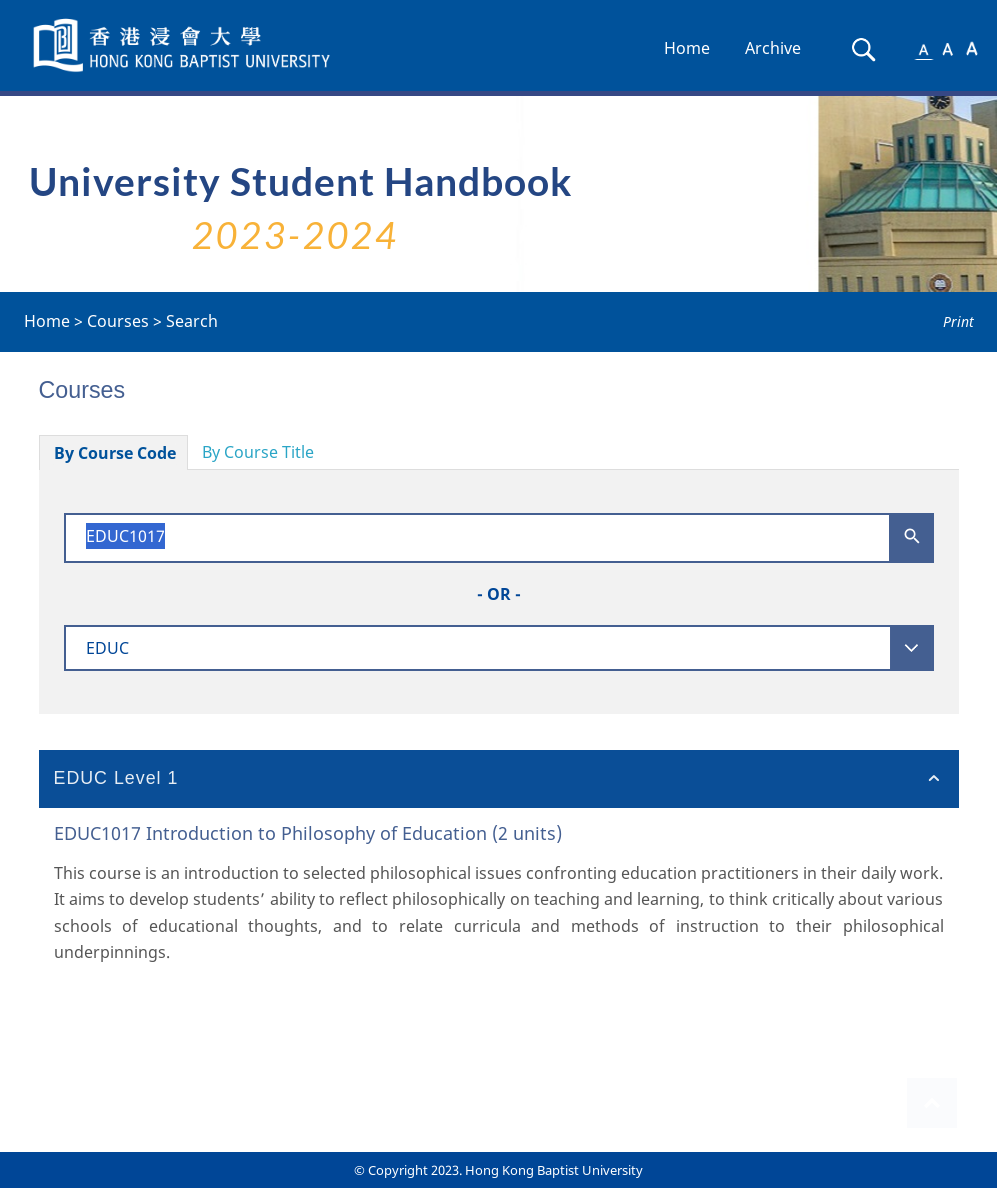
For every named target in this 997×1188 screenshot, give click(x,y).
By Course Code (115, 453)
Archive (773, 48)
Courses (118, 321)
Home (687, 48)
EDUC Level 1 (116, 778)
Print (958, 321)
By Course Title (258, 452)
